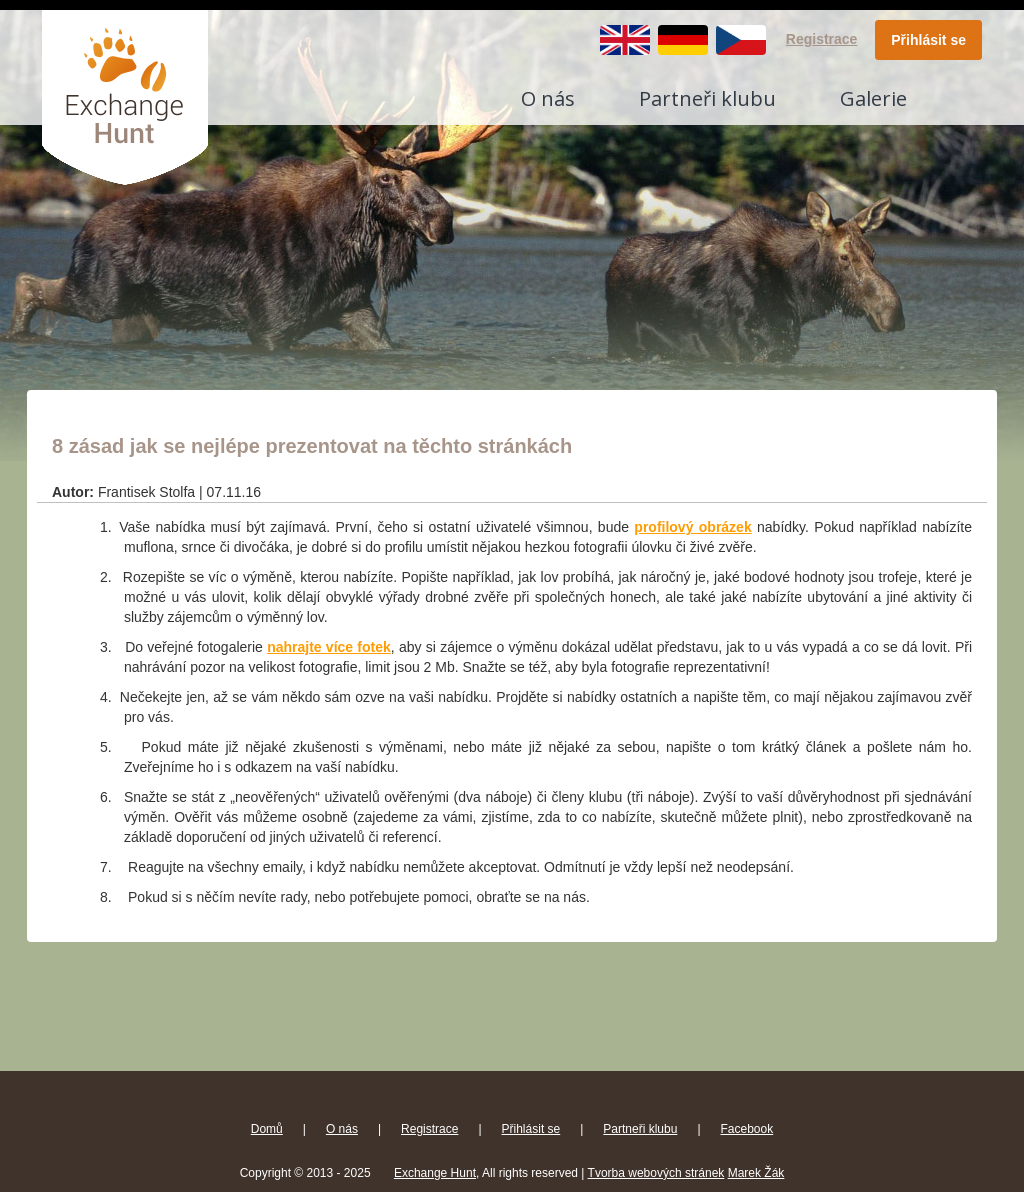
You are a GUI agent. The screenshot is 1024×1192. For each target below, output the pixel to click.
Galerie (873, 98)
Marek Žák (756, 1173)
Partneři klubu (707, 98)
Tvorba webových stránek (656, 1173)
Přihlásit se (928, 40)
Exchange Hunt (435, 1173)
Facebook (747, 1129)
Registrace (822, 39)
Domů (267, 1129)
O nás (548, 98)
